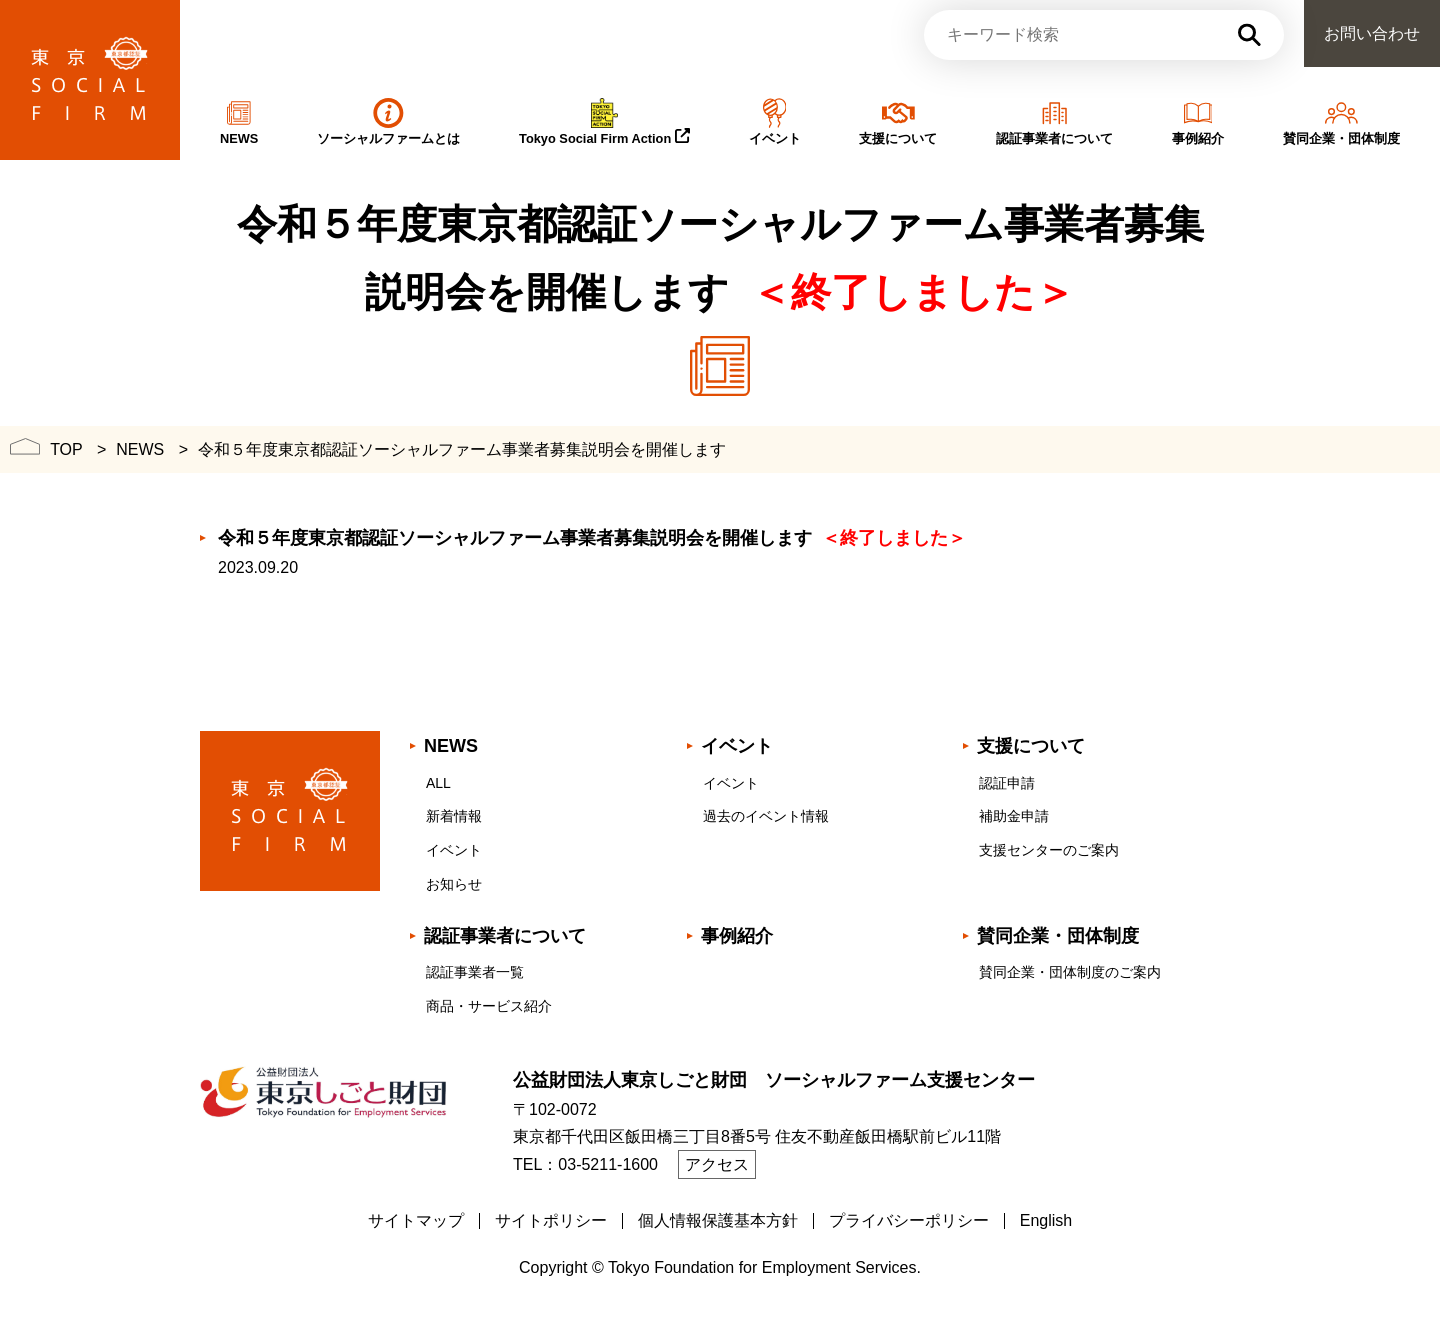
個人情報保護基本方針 (718, 1220)
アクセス (717, 1164)
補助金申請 (1014, 816)
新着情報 (454, 816)
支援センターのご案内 (1049, 850)
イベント (454, 850)
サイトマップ (416, 1220)
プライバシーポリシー (909, 1220)
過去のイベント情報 (766, 816)
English (1046, 1220)
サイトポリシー (551, 1220)
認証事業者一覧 (475, 972)
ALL (438, 783)
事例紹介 (737, 936)
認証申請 (1007, 783)
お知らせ (454, 884)
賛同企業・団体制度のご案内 (1070, 972)
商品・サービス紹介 (489, 1006)
